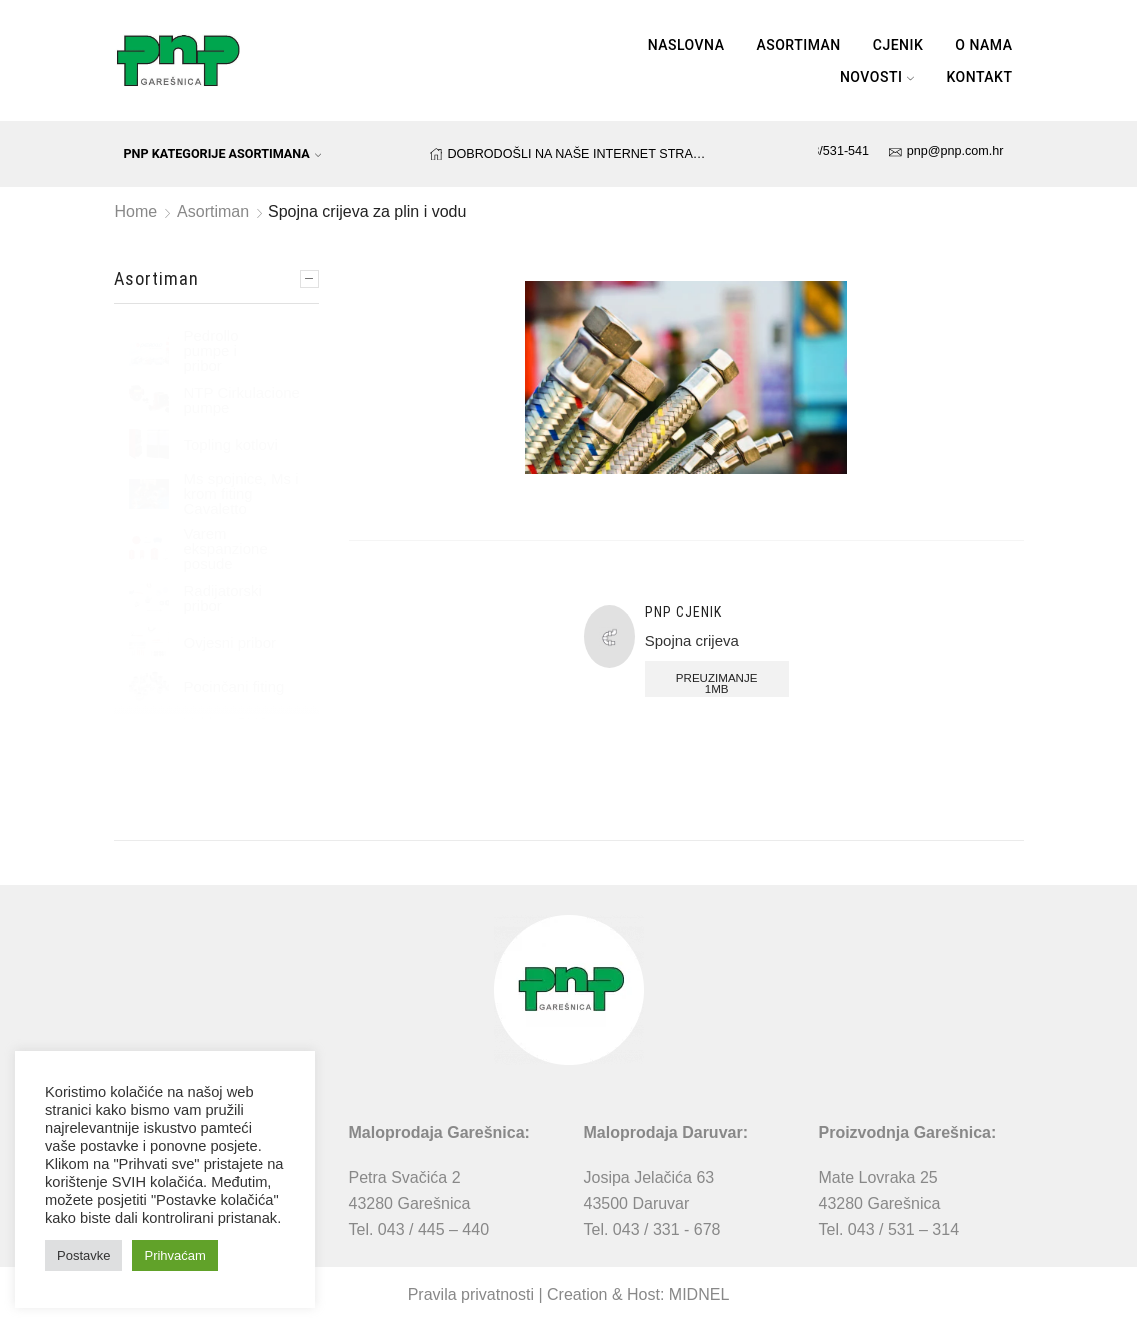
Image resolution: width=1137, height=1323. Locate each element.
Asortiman (798, 45)
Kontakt (979, 77)
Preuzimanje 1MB (715, 684)
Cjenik (898, 45)
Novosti (877, 77)
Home (136, 211)
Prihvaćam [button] (174, 1255)
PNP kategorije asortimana (223, 153)
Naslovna (686, 45)
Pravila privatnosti (471, 1294)
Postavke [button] (83, 1255)
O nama (983, 45)
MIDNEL (699, 1294)
